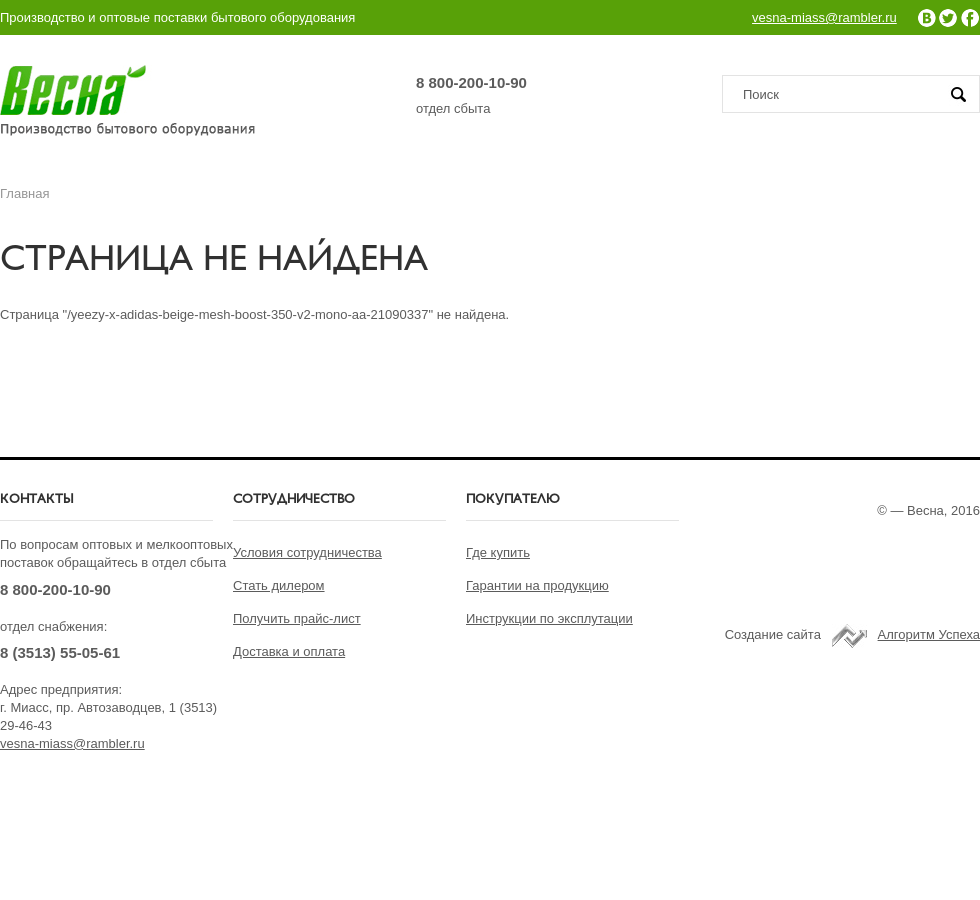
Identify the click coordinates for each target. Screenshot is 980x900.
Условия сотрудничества (307, 552)
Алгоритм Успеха (929, 634)
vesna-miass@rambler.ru (824, 17)
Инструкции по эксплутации (549, 618)
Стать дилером (279, 585)
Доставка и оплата (289, 651)
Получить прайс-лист (297, 618)
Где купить (498, 552)
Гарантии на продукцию (537, 585)
